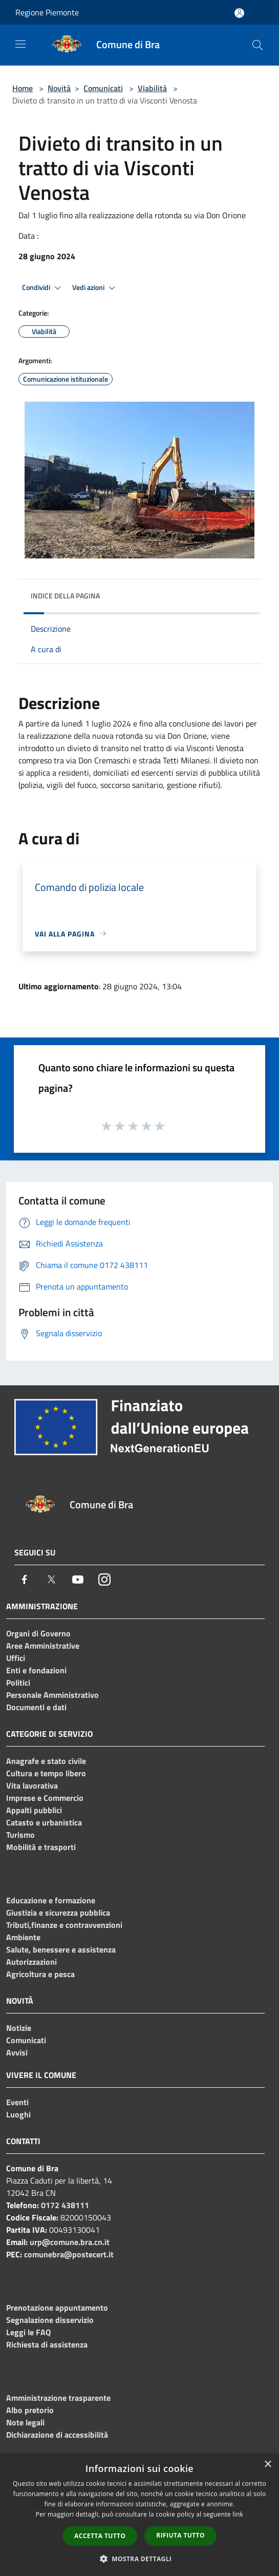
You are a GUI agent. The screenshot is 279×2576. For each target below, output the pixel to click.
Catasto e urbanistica (44, 1822)
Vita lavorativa (32, 1785)
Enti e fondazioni (36, 1670)
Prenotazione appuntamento (57, 2307)
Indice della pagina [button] (65, 595)
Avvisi (17, 2052)
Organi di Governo (38, 1633)
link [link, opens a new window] (237, 2514)
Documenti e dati (36, 1707)
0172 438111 (65, 2205)
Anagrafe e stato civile (46, 1761)
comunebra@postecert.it (69, 2254)
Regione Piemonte (47, 12)
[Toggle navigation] (20, 44)
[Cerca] (257, 45)
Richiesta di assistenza (47, 2344)
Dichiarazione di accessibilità (57, 2434)
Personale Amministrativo (52, 1695)
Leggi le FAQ (28, 2332)
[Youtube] (78, 1579)
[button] (140, 2558)
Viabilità (152, 88)
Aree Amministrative (42, 1645)
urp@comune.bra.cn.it (70, 2242)
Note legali (25, 2422)
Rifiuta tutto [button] (180, 2535)
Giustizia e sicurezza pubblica (58, 1912)
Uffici (15, 1658)
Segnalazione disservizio (50, 2320)
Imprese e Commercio (44, 1798)
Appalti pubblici (34, 1810)
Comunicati (103, 88)
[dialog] (139, 2515)
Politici (18, 1682)
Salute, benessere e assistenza (61, 1949)
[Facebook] (24, 1579)
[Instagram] (104, 1579)
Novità (59, 88)
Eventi (17, 2102)
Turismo (20, 1835)
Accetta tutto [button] (99, 2535)
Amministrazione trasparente (58, 2398)
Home (22, 88)
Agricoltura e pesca (40, 1974)
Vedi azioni (95, 288)
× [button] (267, 2464)
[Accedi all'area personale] (239, 13)
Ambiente (23, 1937)
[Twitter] (51, 1579)
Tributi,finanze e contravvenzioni (64, 1925)
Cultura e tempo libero (46, 1773)
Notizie (18, 2028)
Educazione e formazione (50, 1900)
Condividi (43, 288)
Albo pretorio (30, 2410)
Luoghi (18, 2114)
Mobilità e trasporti (41, 1847)
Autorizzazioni (31, 1962)
